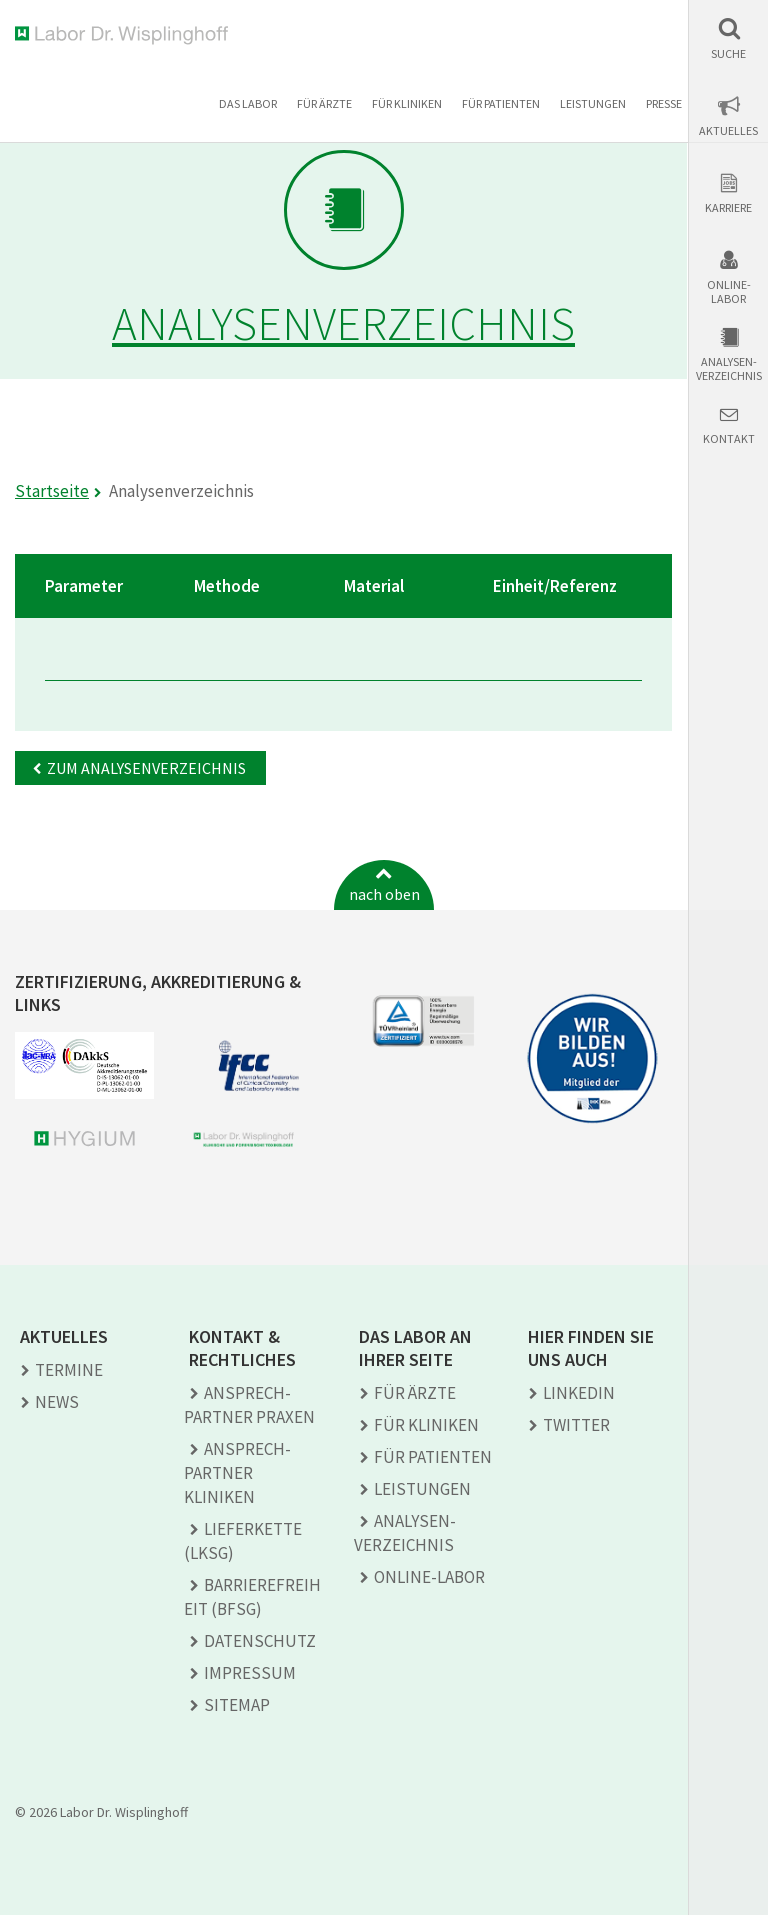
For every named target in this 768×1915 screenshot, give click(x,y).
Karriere (728, 208)
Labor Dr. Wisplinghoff (125, 35)
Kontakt (729, 439)
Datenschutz (260, 1641)
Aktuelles (728, 131)
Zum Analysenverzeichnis (146, 768)
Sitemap (237, 1705)
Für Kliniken (407, 103)
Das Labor (248, 103)
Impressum (250, 1673)
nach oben (384, 894)
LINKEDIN (579, 1393)
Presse (664, 103)
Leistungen (593, 103)
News (57, 1402)
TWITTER (576, 1425)
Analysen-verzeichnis (729, 369)
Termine (69, 1370)
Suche (728, 54)
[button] (728, 38)
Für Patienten (501, 103)
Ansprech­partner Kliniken (237, 1473)
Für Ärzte (324, 103)
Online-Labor (729, 292)
